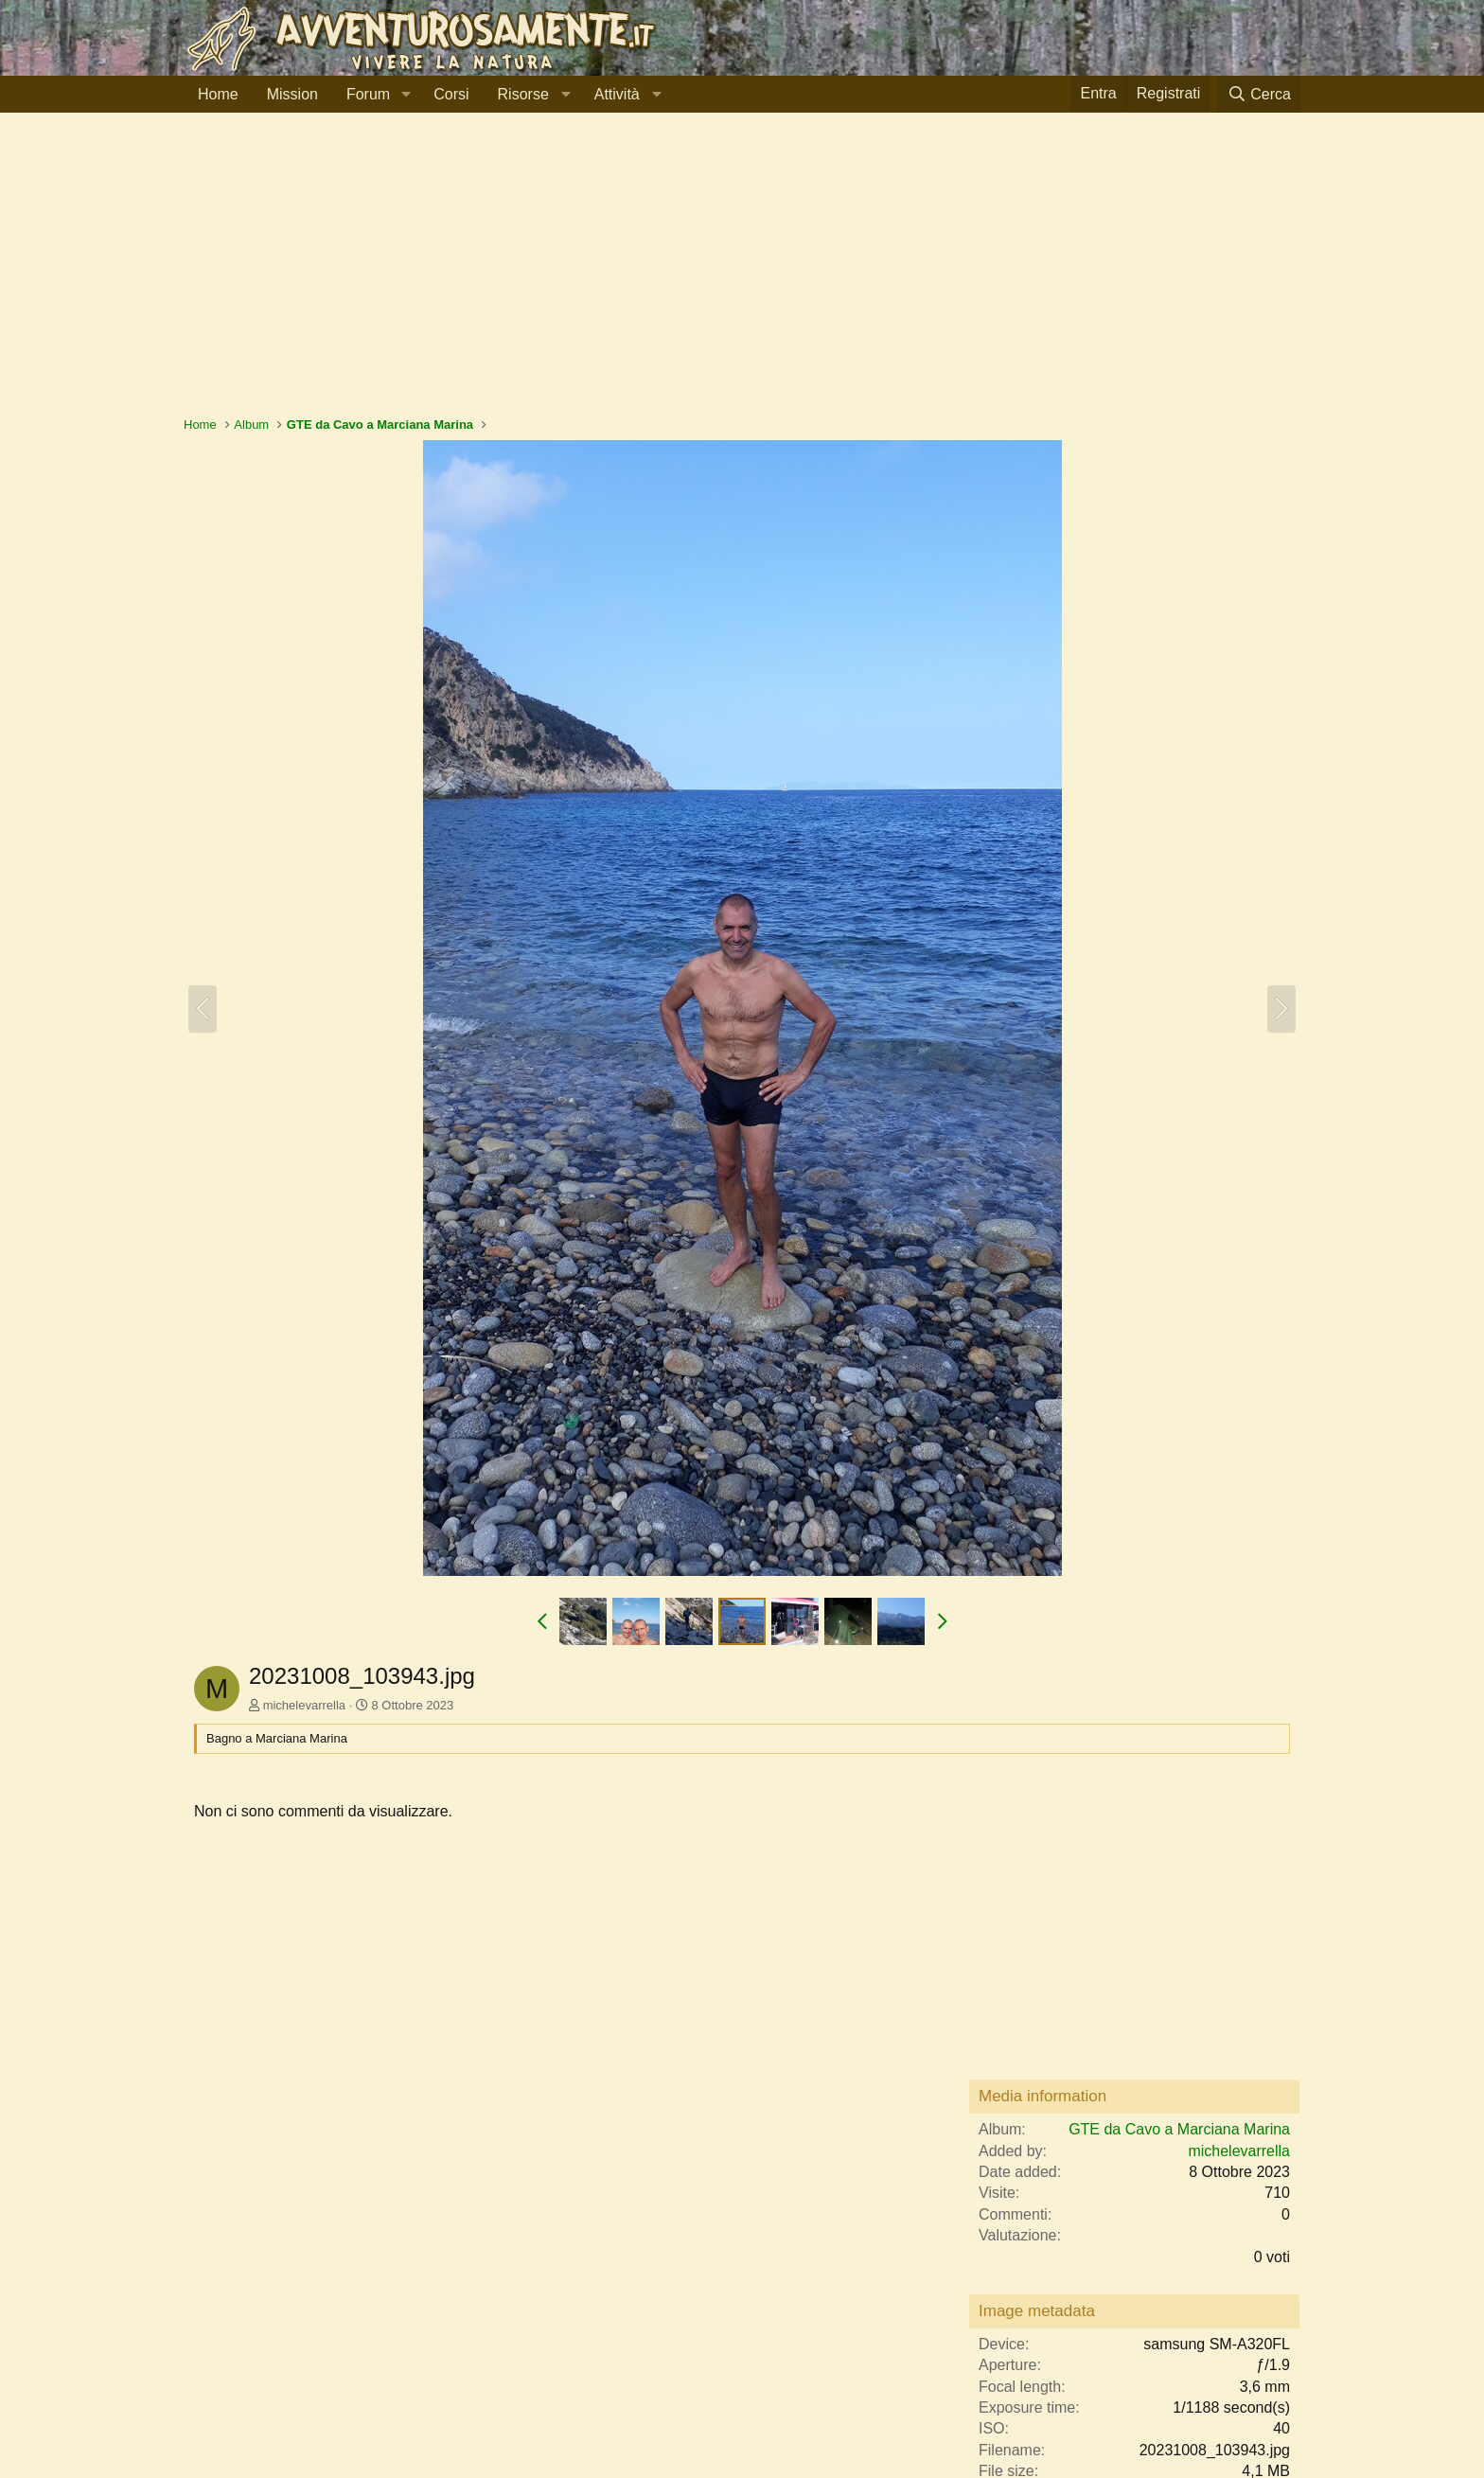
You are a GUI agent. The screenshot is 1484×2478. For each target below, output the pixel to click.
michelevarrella (304, 1705)
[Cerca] (1258, 94)
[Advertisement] (742, 273)
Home (218, 94)
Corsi (450, 94)
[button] (405, 95)
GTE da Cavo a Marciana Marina (1179, 2129)
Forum (368, 94)
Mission (292, 94)
